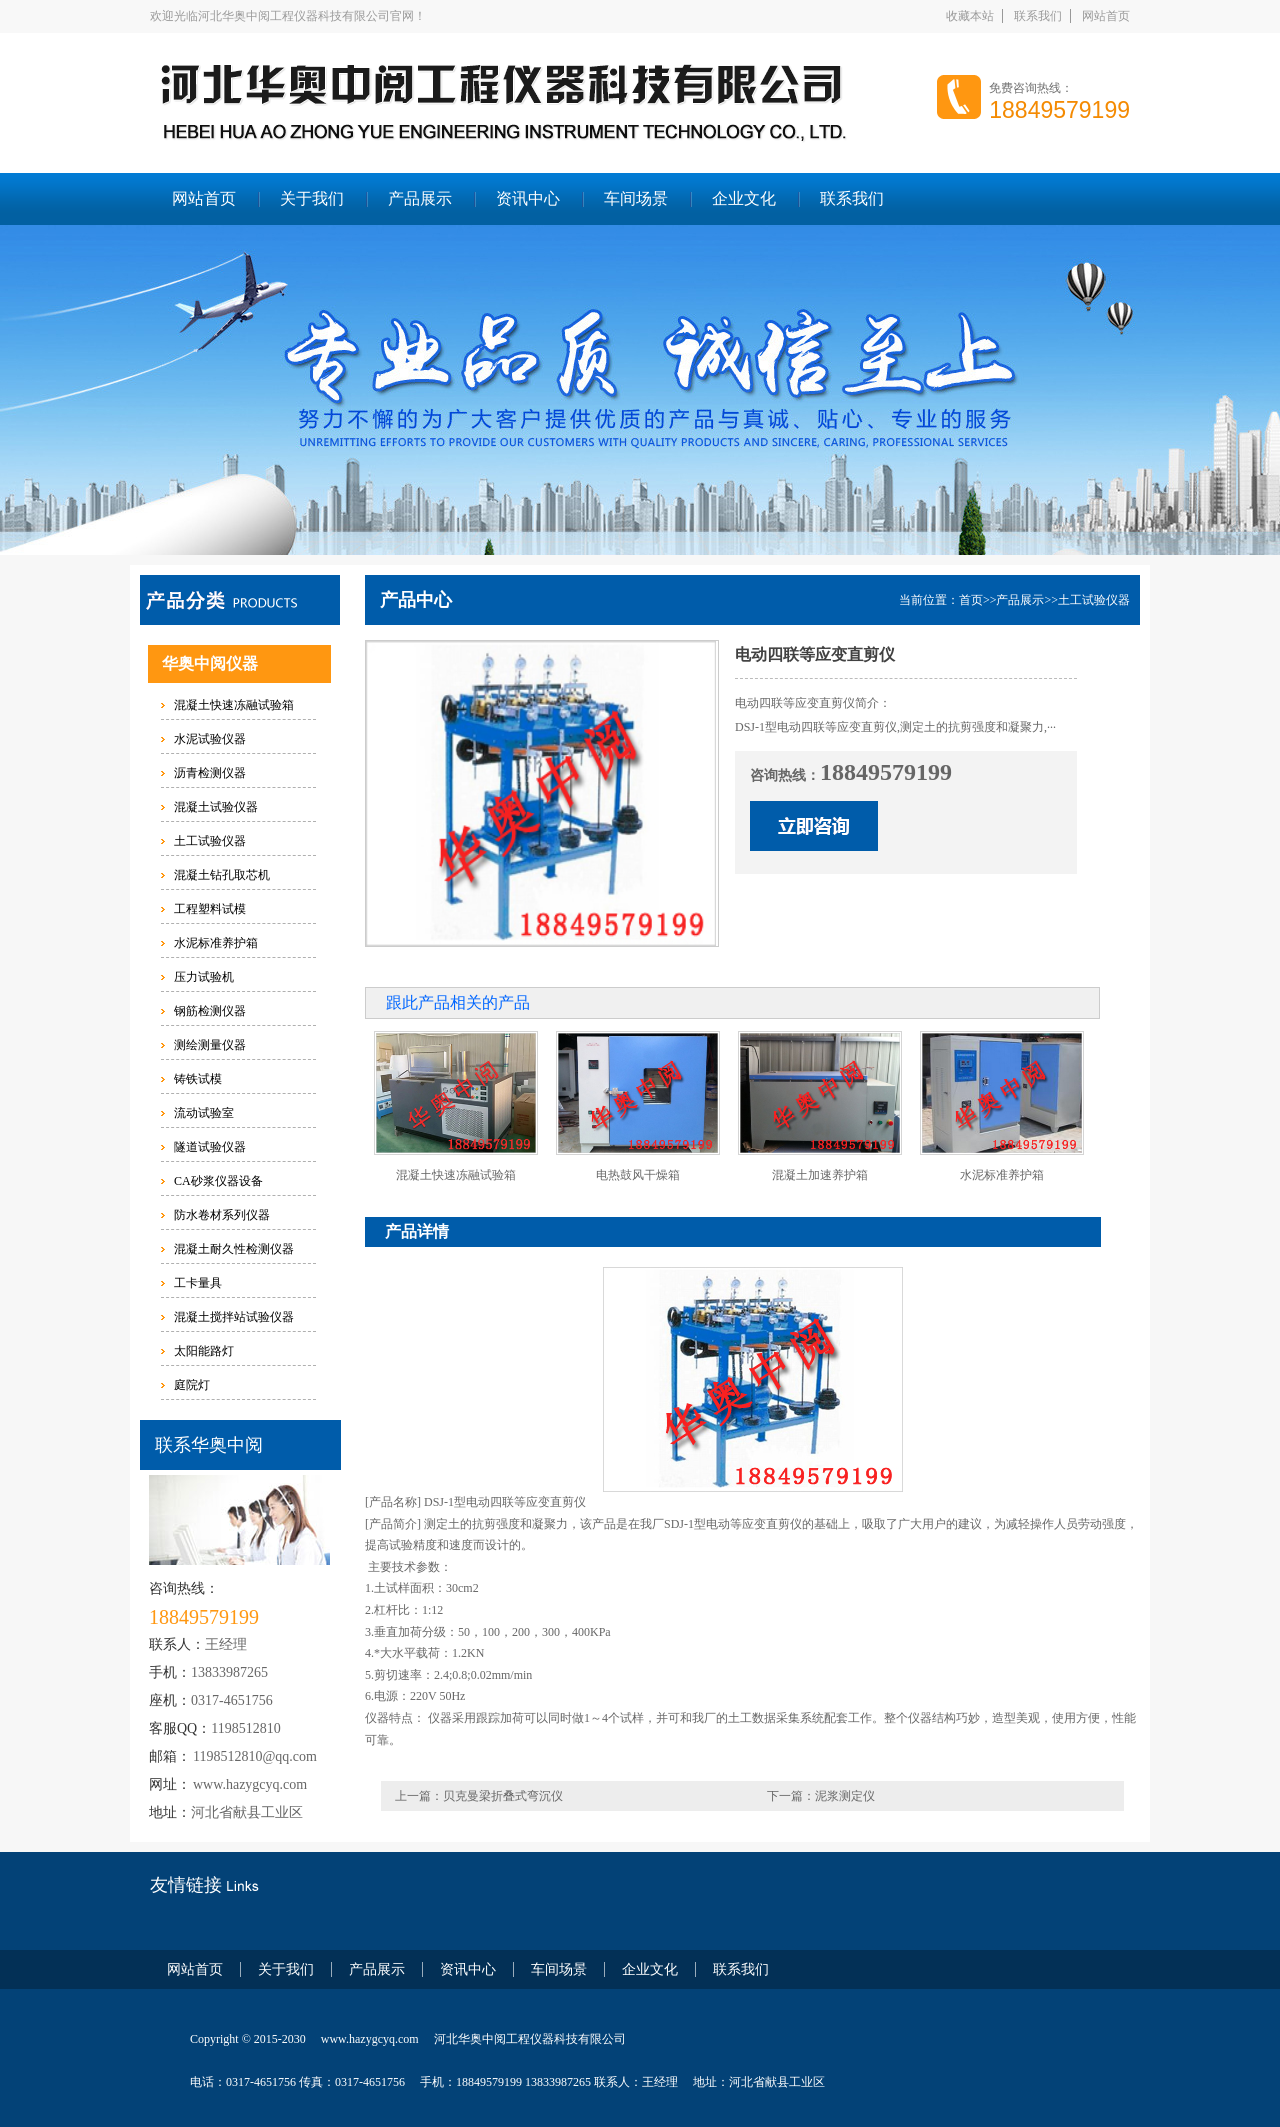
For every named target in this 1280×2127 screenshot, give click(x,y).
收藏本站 (970, 16)
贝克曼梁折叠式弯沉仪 (503, 1796)
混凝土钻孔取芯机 (222, 875)
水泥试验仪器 (210, 739)
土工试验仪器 (210, 841)
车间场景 (636, 198)
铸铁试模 (198, 1079)
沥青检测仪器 (210, 773)
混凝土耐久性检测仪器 (234, 1249)
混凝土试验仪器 (216, 807)
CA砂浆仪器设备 (218, 1181)
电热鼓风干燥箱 (638, 1175)
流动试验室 (204, 1113)
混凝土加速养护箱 (820, 1175)
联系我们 (1038, 16)
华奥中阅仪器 (210, 663)
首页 (971, 600)
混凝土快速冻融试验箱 (234, 705)
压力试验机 (204, 977)
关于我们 (312, 198)
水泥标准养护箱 (216, 943)
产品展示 (420, 198)
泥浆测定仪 (845, 1796)
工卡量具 (198, 1283)
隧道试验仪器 (210, 1147)
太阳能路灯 (204, 1351)
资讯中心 (528, 198)
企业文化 (744, 198)
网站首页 (1106, 16)
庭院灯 (192, 1385)
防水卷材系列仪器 (222, 1215)
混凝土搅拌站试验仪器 (234, 1317)
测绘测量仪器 (210, 1045)
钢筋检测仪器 (210, 1011)
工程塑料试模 (210, 909)
